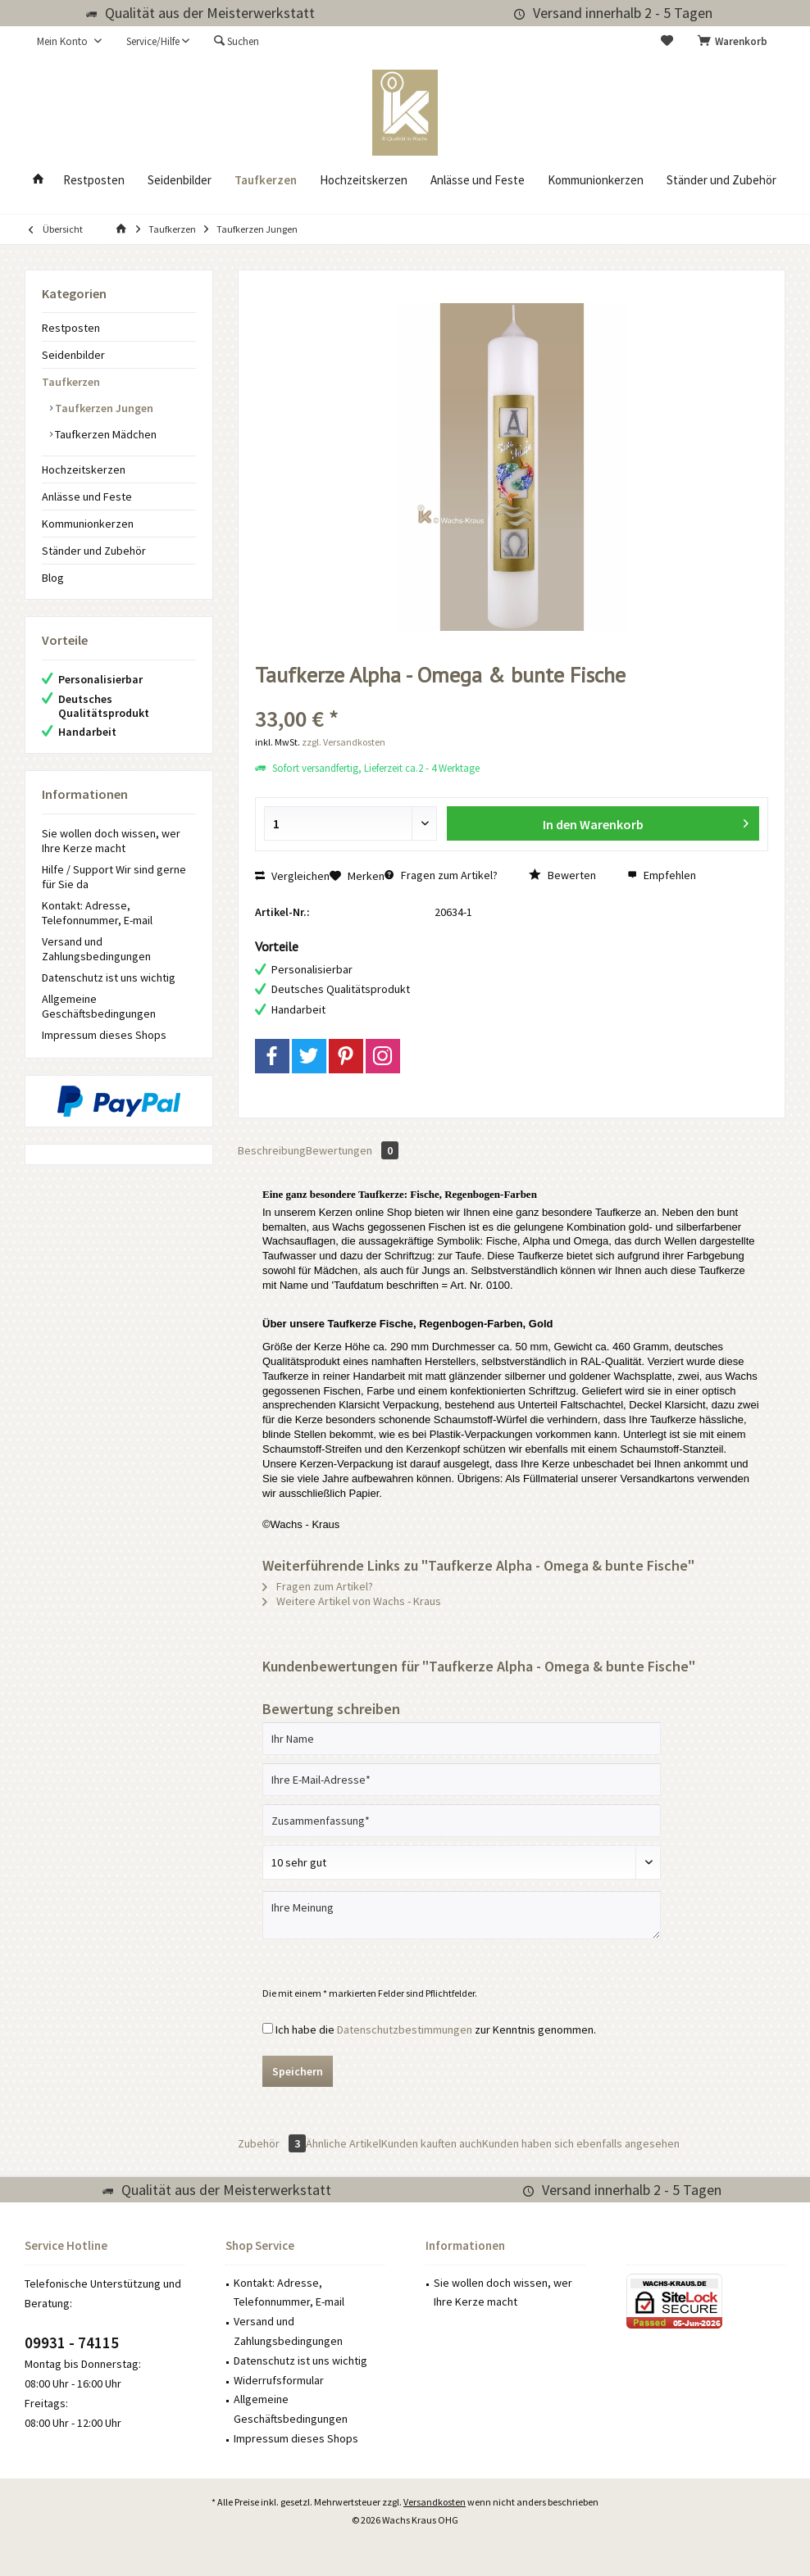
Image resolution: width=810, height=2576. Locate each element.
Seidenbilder (73, 354)
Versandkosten (434, 2502)
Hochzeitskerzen (83, 469)
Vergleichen (292, 875)
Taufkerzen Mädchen (104, 434)
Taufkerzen (71, 381)
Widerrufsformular (279, 2380)
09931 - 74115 (72, 2342)
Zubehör (272, 2143)
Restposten (71, 327)
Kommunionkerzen (88, 523)
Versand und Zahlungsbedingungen (96, 949)
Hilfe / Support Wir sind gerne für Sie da (114, 876)
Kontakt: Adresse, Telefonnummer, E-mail (97, 912)
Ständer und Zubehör (94, 550)
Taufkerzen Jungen (102, 408)
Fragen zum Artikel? (441, 875)
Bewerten (562, 875)
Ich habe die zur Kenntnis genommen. (435, 2029)
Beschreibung (272, 1150)
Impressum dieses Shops (104, 1034)
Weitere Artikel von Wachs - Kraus (351, 1601)
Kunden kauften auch (431, 2143)
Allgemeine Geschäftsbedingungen (99, 1006)
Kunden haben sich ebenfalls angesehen (581, 2143)
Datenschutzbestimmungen (404, 2029)
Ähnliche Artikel (343, 2143)
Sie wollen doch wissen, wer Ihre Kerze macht (111, 840)
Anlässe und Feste (87, 496)
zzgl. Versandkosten (343, 742)
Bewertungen (352, 1150)
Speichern (297, 2071)
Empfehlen (661, 875)
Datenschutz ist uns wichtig (108, 977)
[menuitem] (735, 41)
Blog (53, 577)
